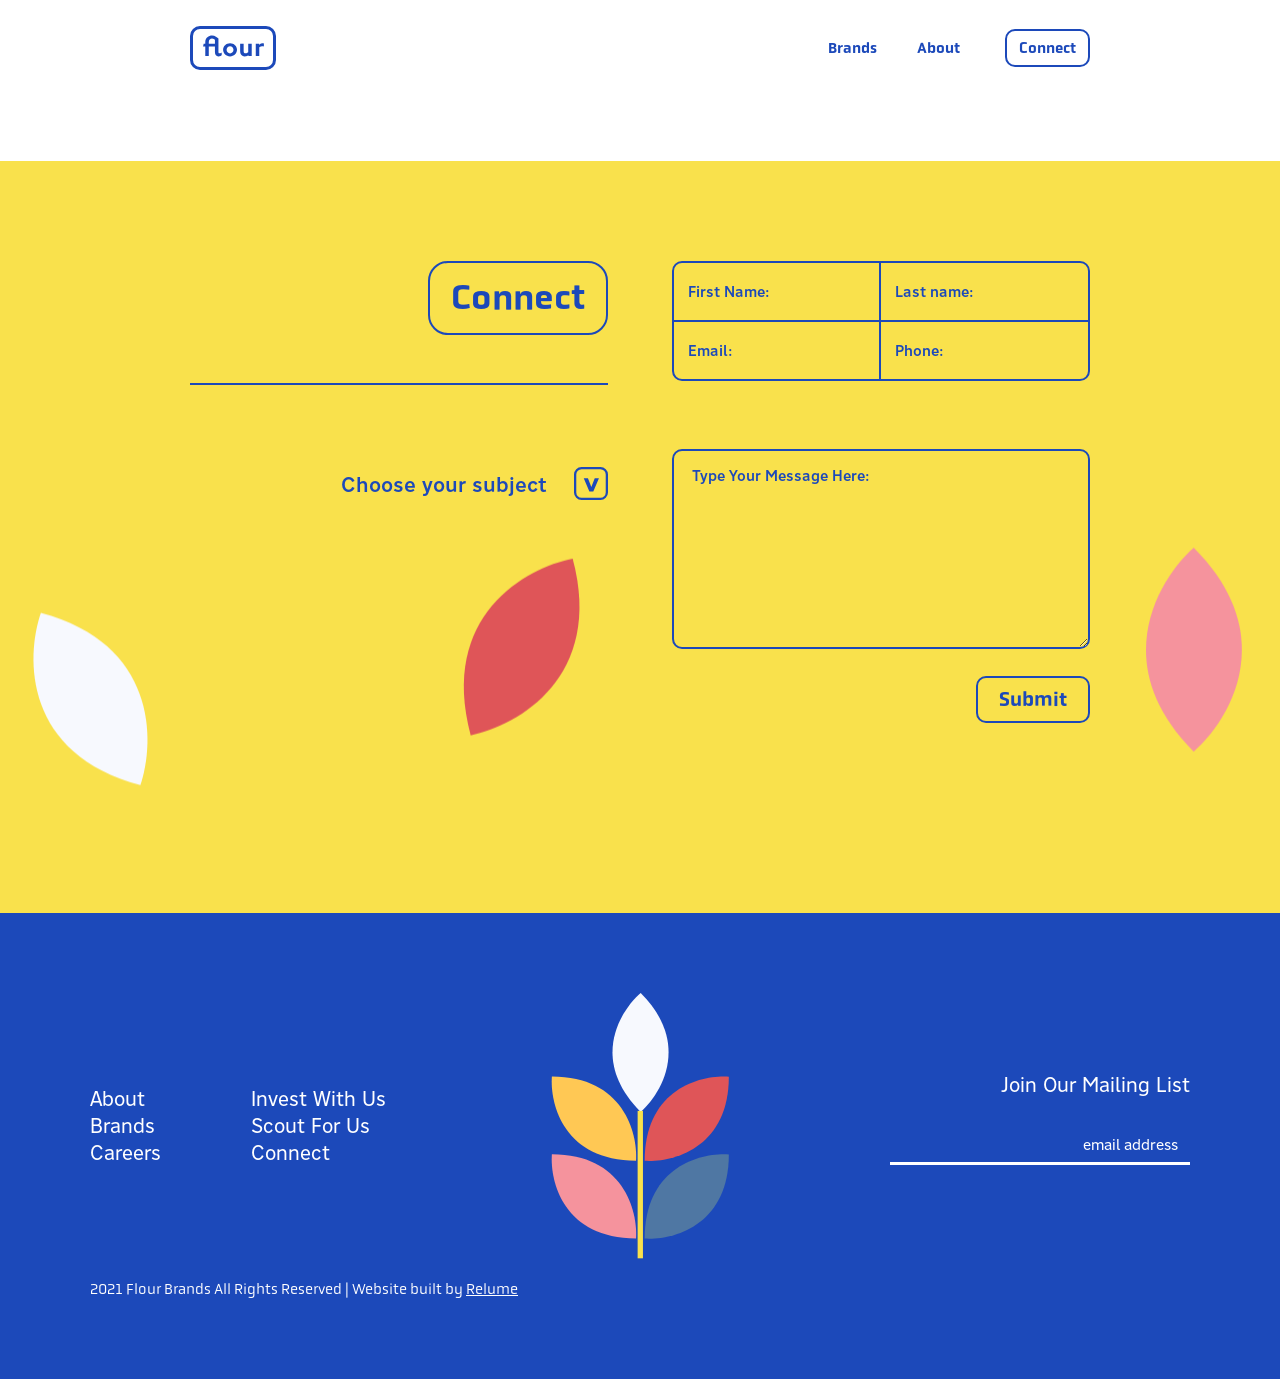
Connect (1047, 48)
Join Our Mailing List (1095, 1084)
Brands (852, 48)
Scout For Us (310, 1125)
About (938, 48)
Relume (492, 1289)
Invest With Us (318, 1098)
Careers (125, 1152)
